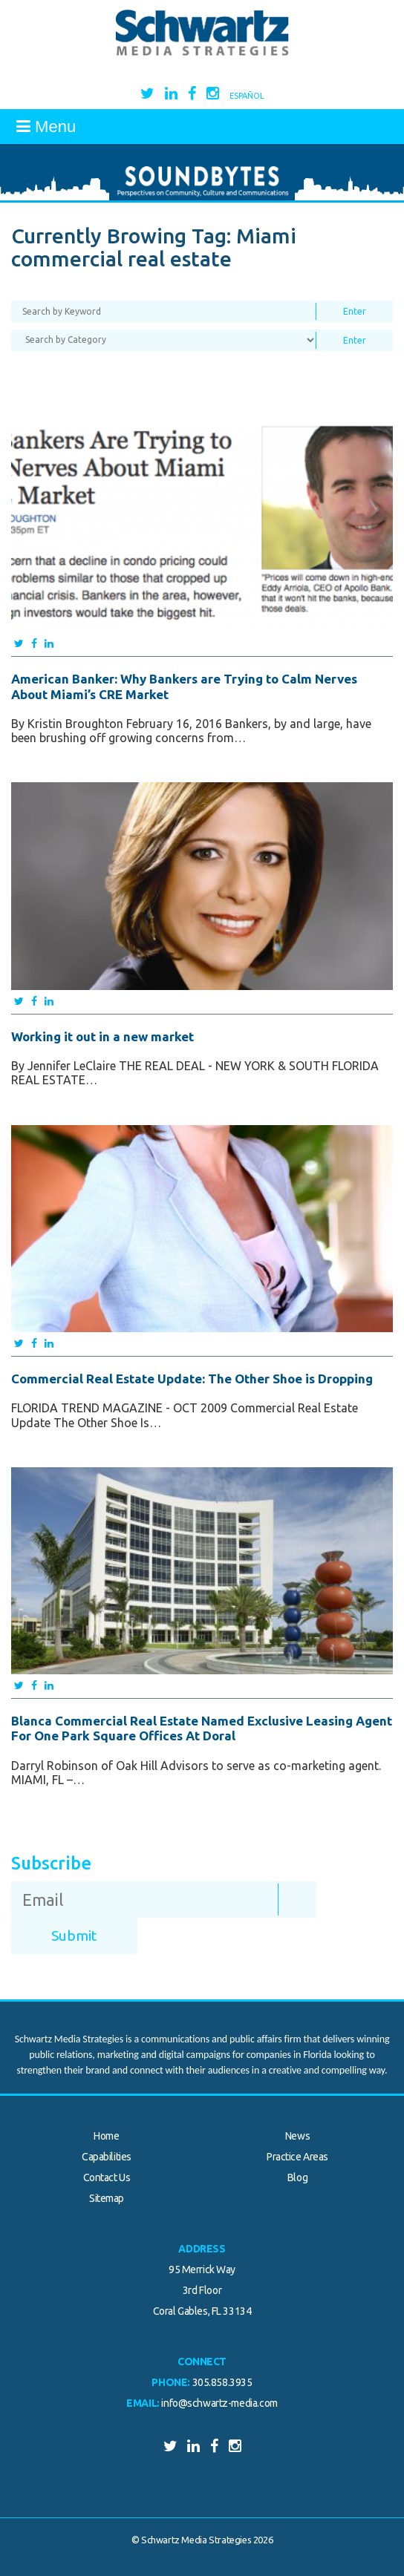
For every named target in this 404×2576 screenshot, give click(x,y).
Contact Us (107, 2177)
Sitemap (106, 2198)
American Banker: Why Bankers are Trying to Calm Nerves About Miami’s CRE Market (184, 686)
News (297, 2136)
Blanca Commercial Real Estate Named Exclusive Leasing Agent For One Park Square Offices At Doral (201, 1728)
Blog (297, 2177)
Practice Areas (297, 2157)
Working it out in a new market (102, 1036)
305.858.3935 (222, 2382)
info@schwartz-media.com (219, 2403)
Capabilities (106, 2157)
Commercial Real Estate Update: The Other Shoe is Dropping (192, 1378)
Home (106, 2136)
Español (246, 95)
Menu (46, 126)
